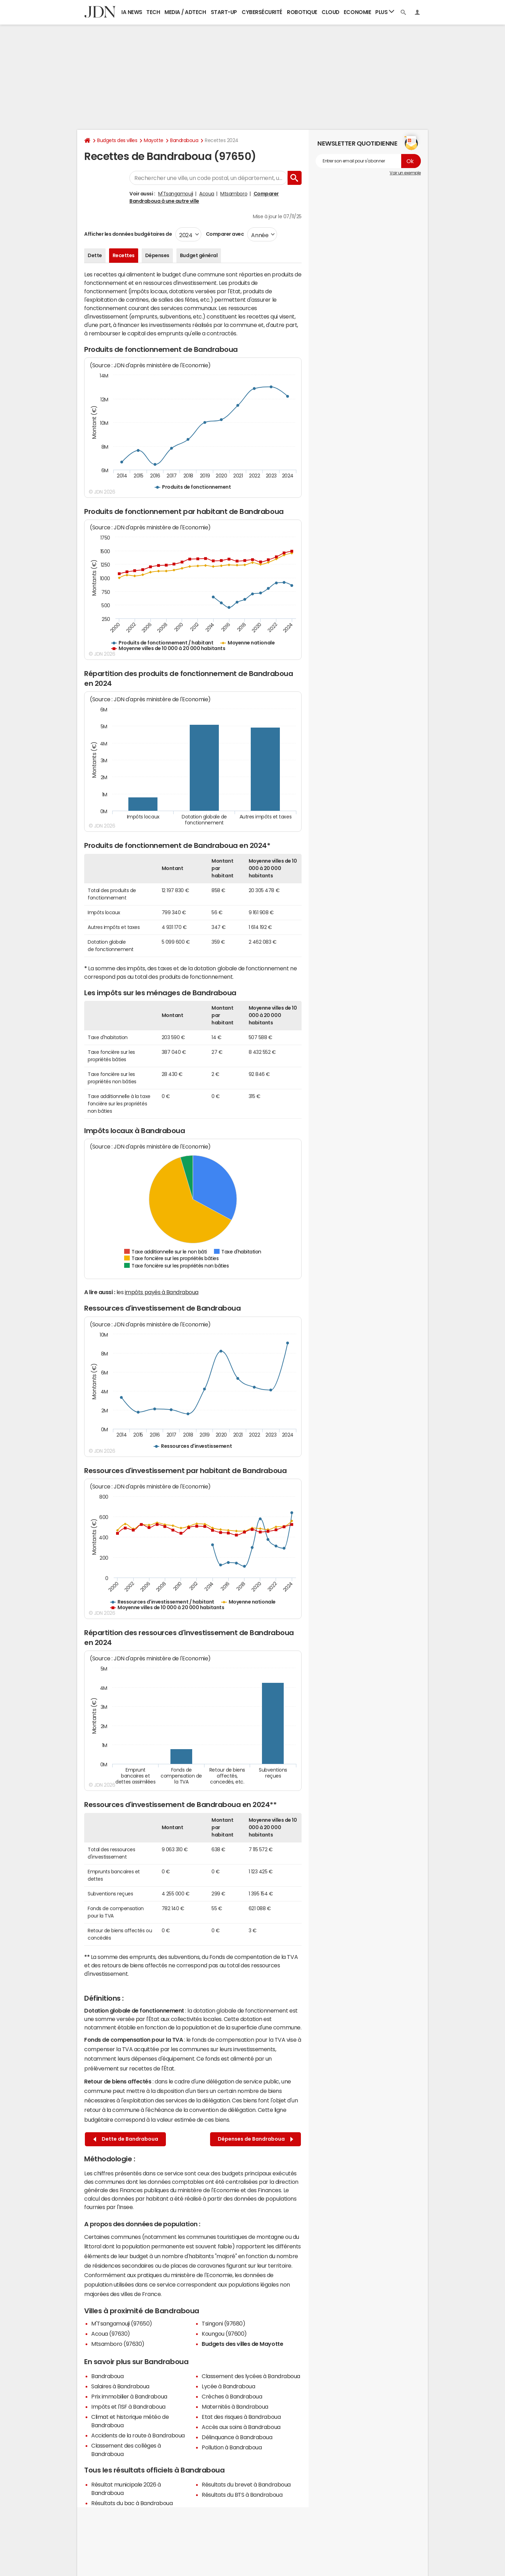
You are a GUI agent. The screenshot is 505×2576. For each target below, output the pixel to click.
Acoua (206, 193)
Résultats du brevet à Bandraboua (246, 2484)
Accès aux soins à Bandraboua (241, 2427)
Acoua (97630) (110, 2333)
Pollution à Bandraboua (232, 2447)
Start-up (224, 12)
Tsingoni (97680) (223, 2323)
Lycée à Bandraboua (228, 2386)
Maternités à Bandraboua (235, 2406)
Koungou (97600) (224, 2333)
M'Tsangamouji (175, 193)
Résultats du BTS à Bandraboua (242, 2494)
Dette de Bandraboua (125, 2139)
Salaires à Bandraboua (120, 2386)
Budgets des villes (117, 140)
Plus (384, 12)
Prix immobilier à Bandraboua (129, 2396)
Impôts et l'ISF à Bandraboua (128, 2406)
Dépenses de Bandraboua (255, 2139)
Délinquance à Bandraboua (237, 2437)
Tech (153, 12)
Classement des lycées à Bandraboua (251, 2376)
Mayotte (153, 140)
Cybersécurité (262, 12)
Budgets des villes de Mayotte (242, 2344)
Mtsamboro (233, 193)
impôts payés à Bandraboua (161, 1292)
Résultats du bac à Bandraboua (132, 2503)
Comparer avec (224, 234)
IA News (131, 12)
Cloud (330, 12)
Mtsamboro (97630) (117, 2344)
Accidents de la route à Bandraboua (138, 2435)
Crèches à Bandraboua (232, 2396)
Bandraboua (184, 140)
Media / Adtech (185, 12)
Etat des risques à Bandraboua (241, 2417)
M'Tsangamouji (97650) (121, 2323)
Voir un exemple (405, 173)
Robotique (302, 12)
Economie (357, 12)
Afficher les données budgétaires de (128, 234)
